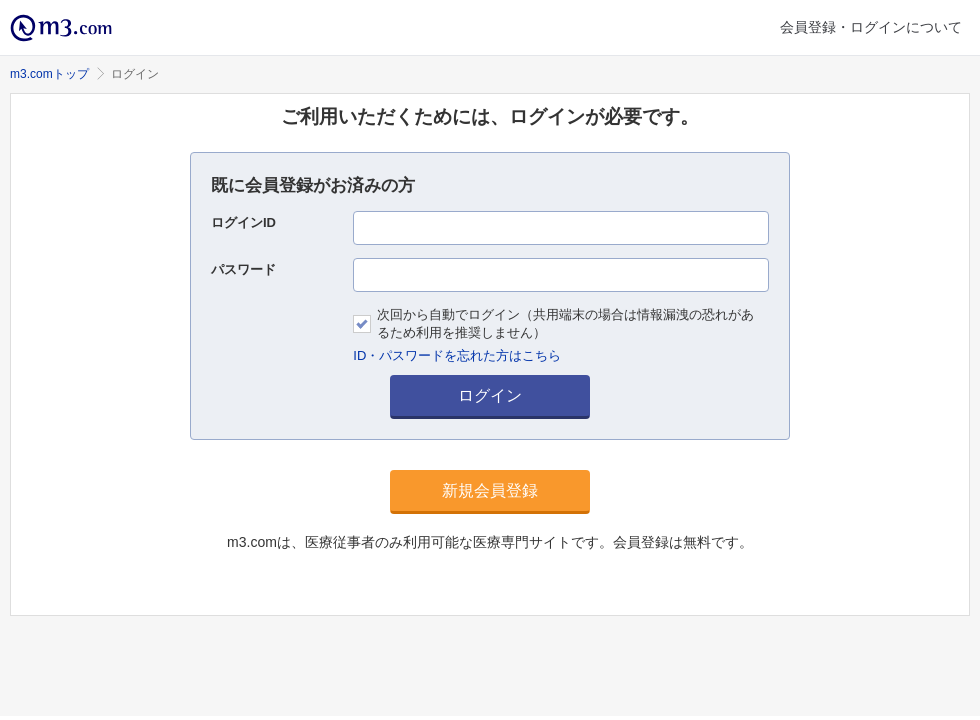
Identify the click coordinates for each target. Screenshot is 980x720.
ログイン (490, 395)
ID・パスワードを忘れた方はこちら (457, 355)
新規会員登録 (490, 490)
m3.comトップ (49, 74)
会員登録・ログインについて (871, 27)
